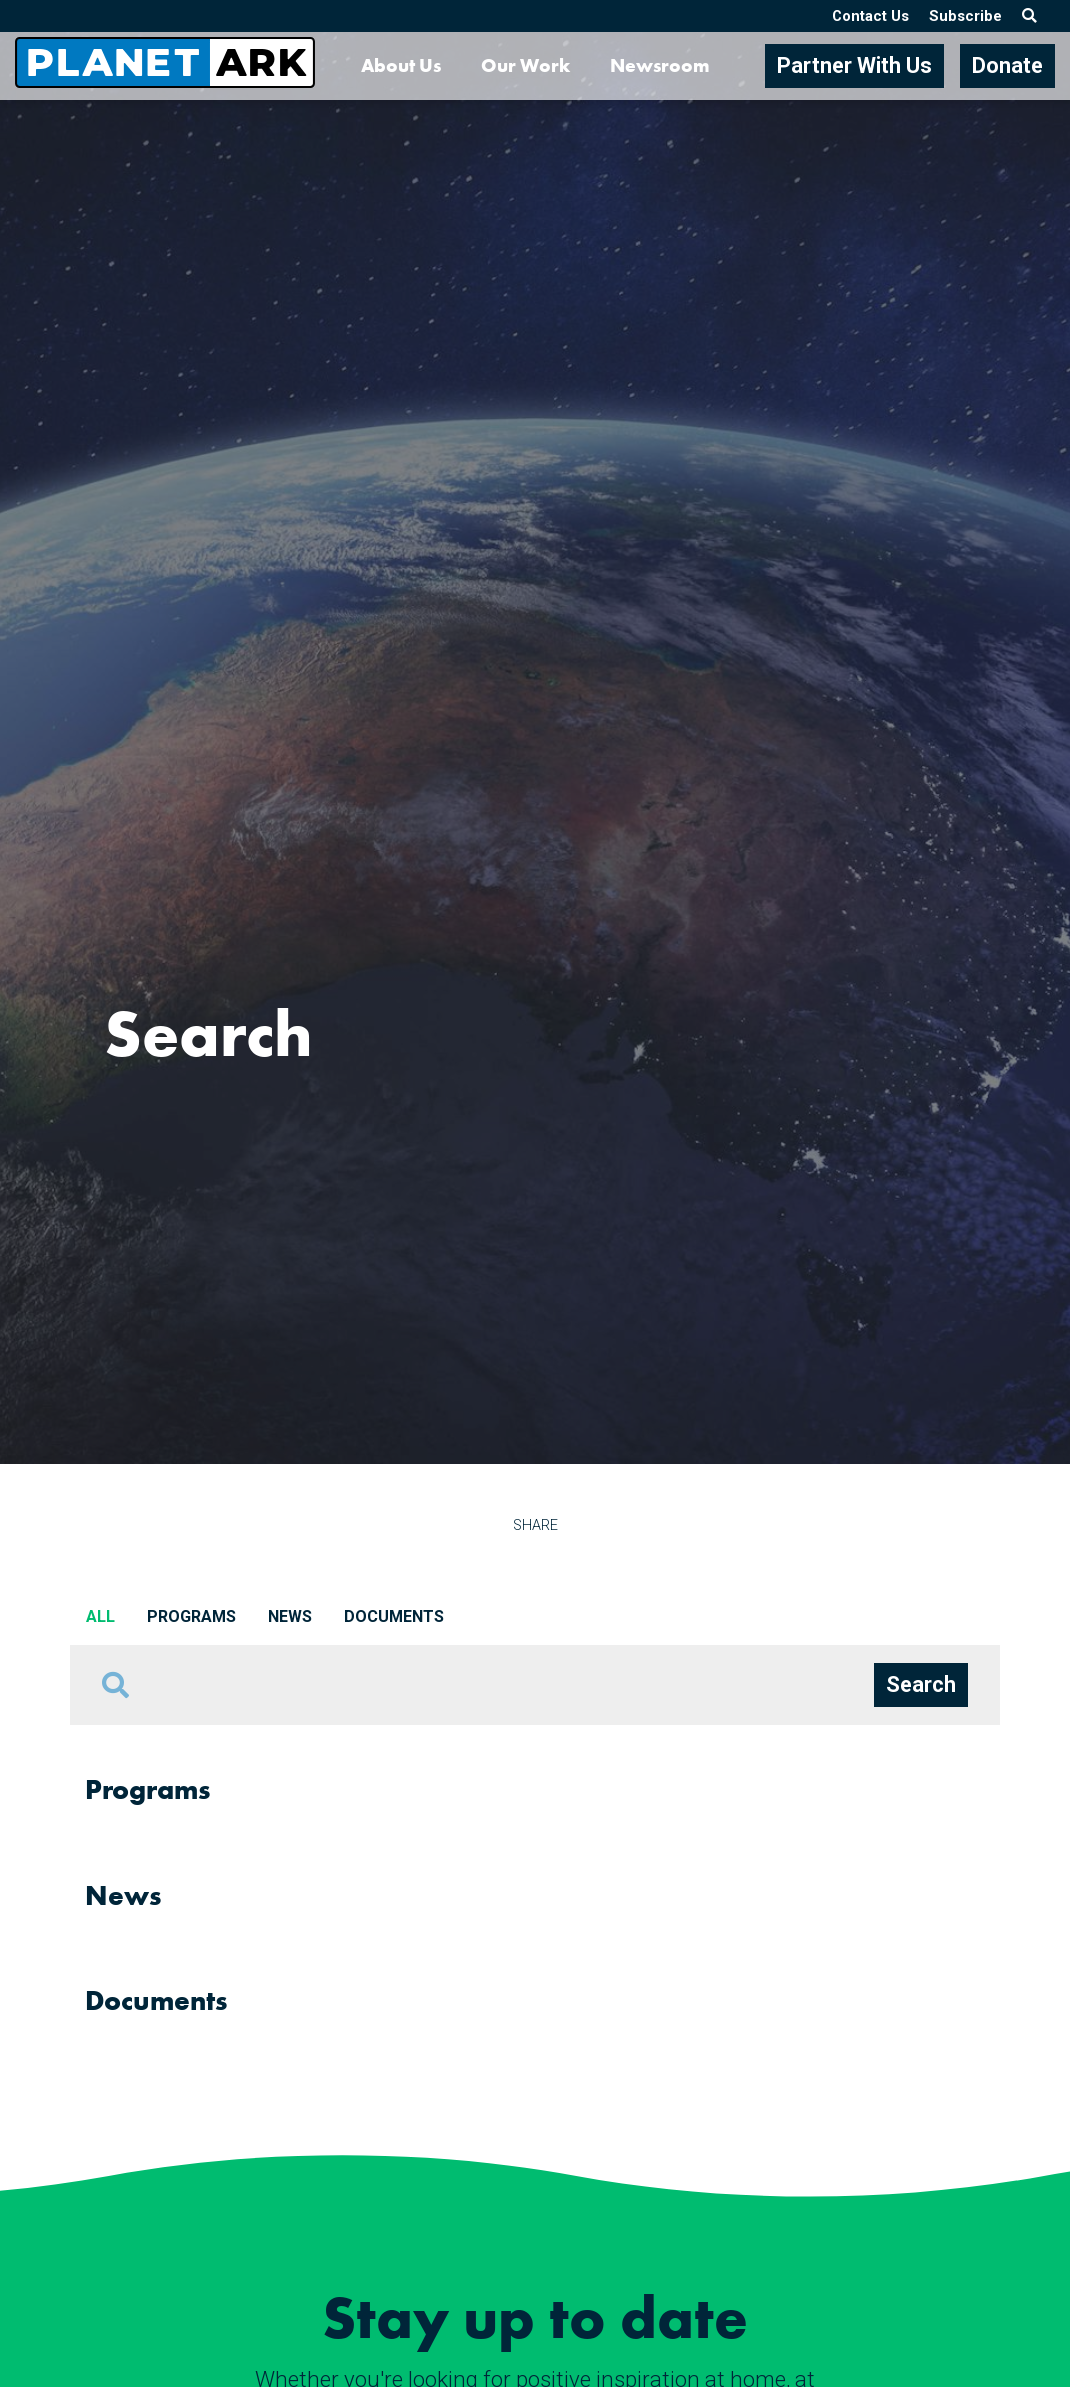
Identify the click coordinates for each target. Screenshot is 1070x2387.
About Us (401, 66)
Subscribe (965, 16)
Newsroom (660, 66)
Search (921, 1684)
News (290, 1616)
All (100, 1616)
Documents (394, 1616)
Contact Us (870, 16)
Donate (1007, 65)
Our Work (525, 66)
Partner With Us (854, 65)
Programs (191, 1616)
